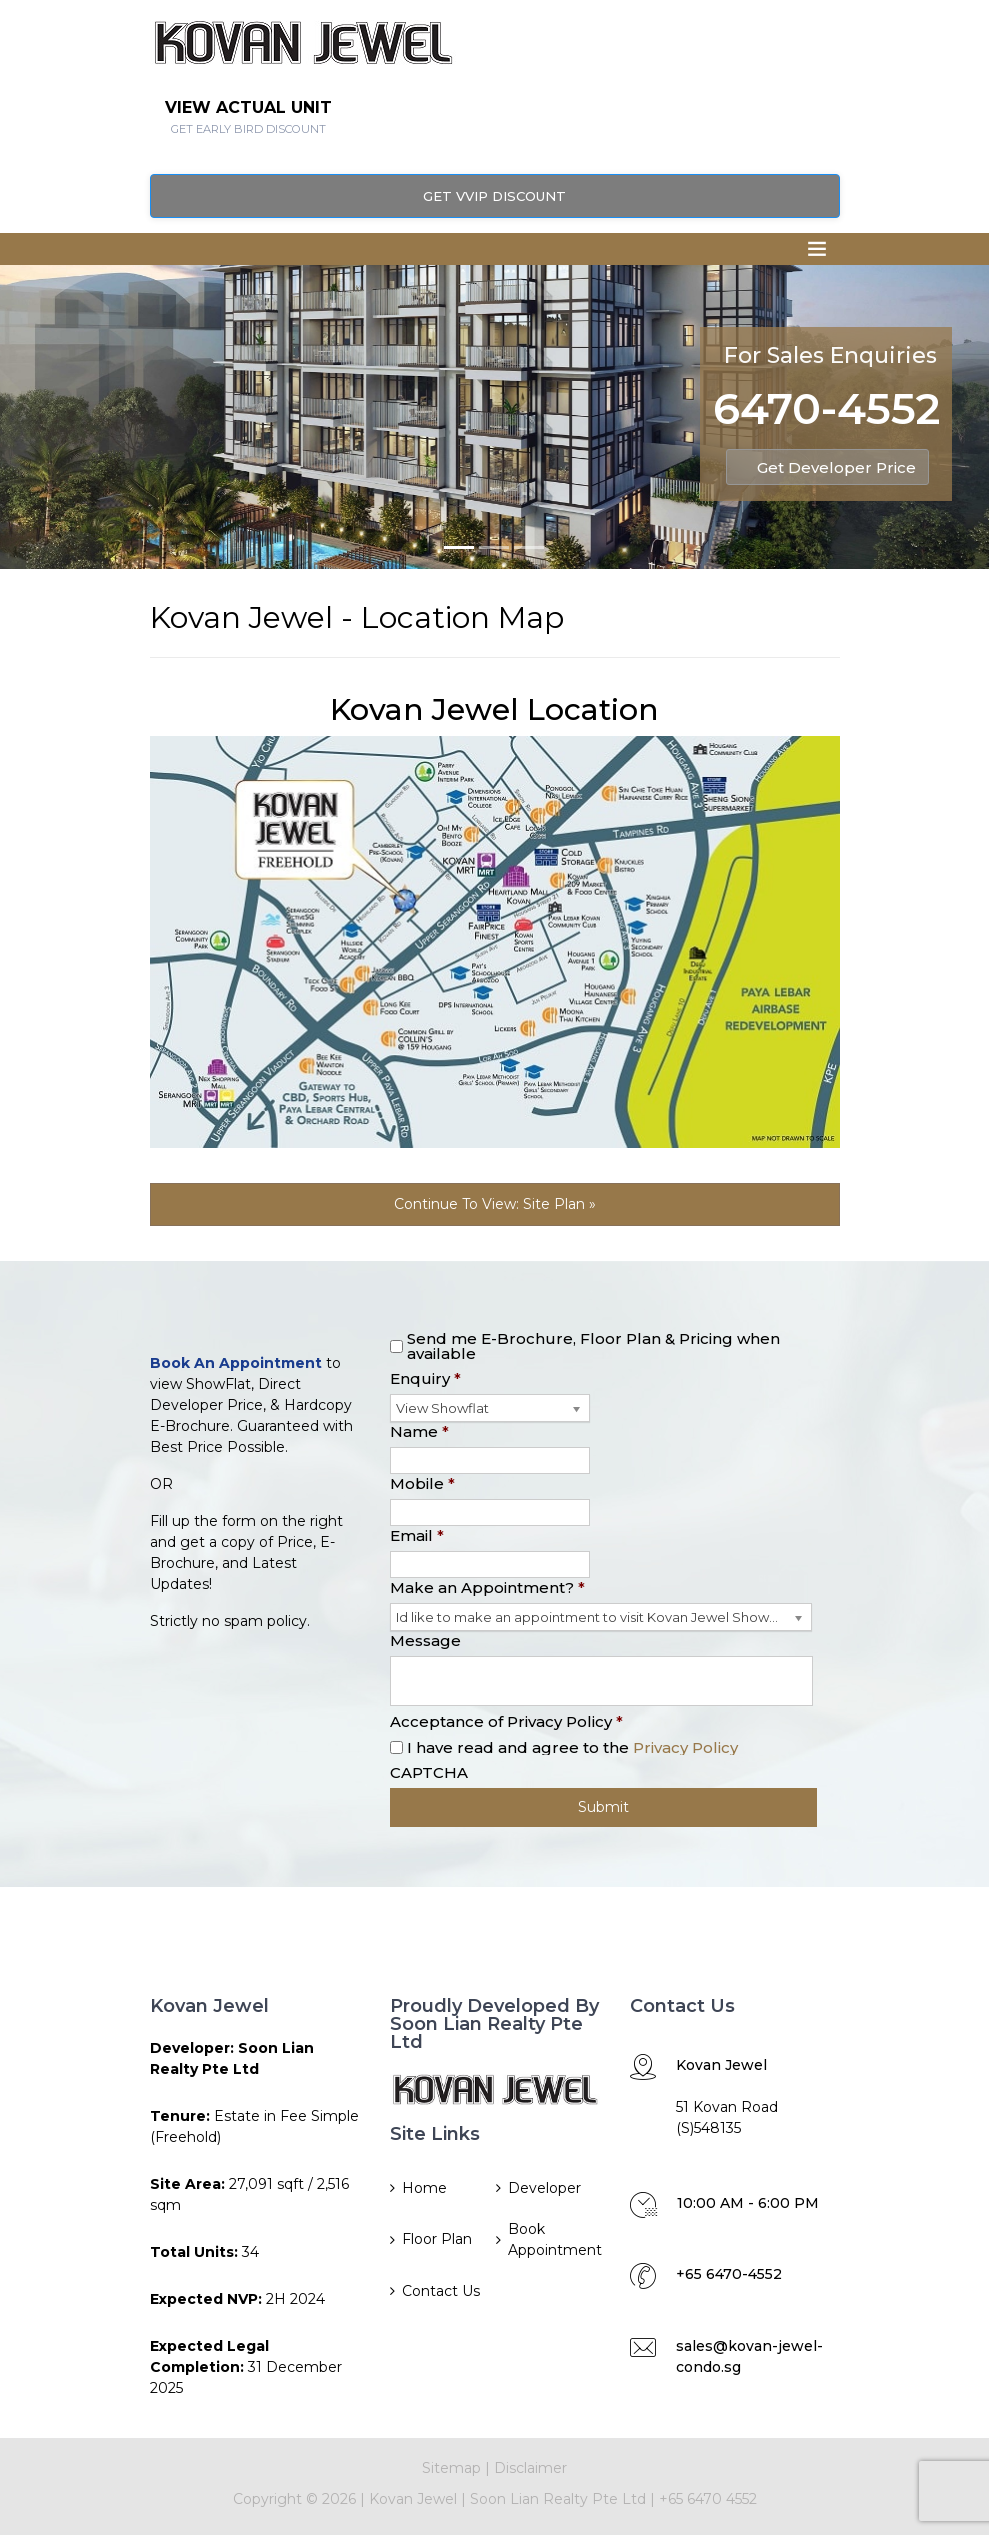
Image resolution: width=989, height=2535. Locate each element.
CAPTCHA (429, 1772)
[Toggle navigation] (817, 249)
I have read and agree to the (572, 1747)
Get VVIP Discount (494, 196)
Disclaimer (530, 2468)
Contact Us (441, 2291)
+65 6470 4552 (708, 2499)
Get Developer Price (836, 467)
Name (419, 1431)
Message (425, 1640)
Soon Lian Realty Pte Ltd (558, 2499)
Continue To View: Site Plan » (495, 1204)
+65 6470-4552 (729, 2274)
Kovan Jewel (411, 2499)
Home (424, 2188)
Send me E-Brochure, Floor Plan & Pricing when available (593, 1346)
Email (417, 1535)
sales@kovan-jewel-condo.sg (749, 2356)
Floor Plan (437, 2239)
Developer (544, 2188)
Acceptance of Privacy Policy (506, 1721)
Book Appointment (553, 2239)
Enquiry (425, 1378)
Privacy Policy (685, 1747)
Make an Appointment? (487, 1587)
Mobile (422, 1483)
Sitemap (451, 2468)
